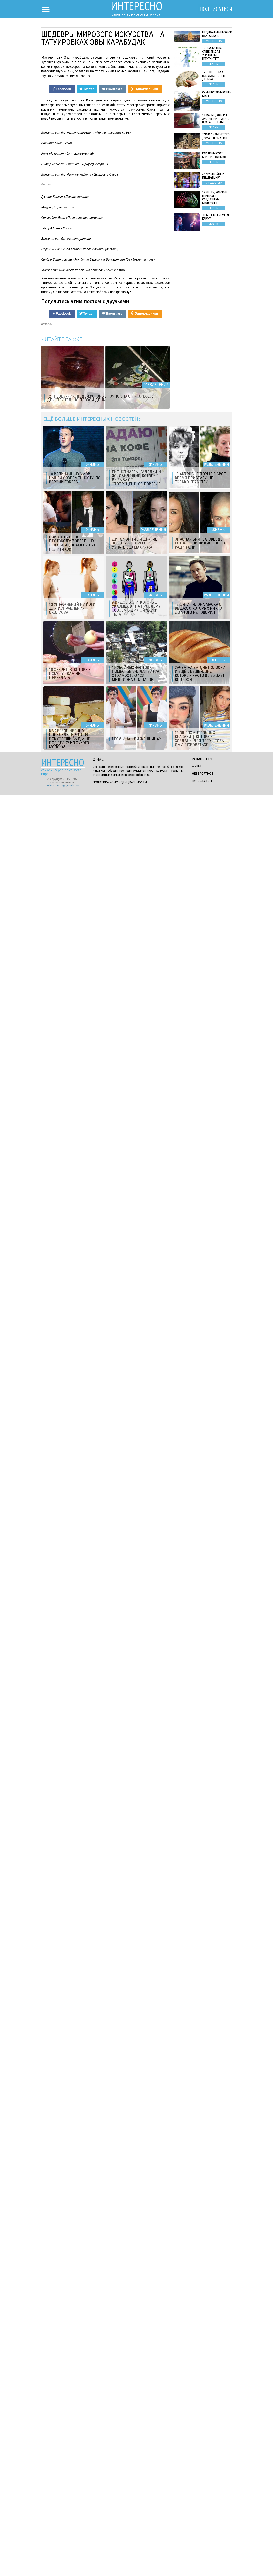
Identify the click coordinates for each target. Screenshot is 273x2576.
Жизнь (197, 2547)
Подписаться (215, 9)
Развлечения (202, 2540)
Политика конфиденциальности (120, 2563)
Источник (46, 2105)
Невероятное (202, 2554)
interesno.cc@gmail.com (63, 2566)
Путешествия (202, 2562)
